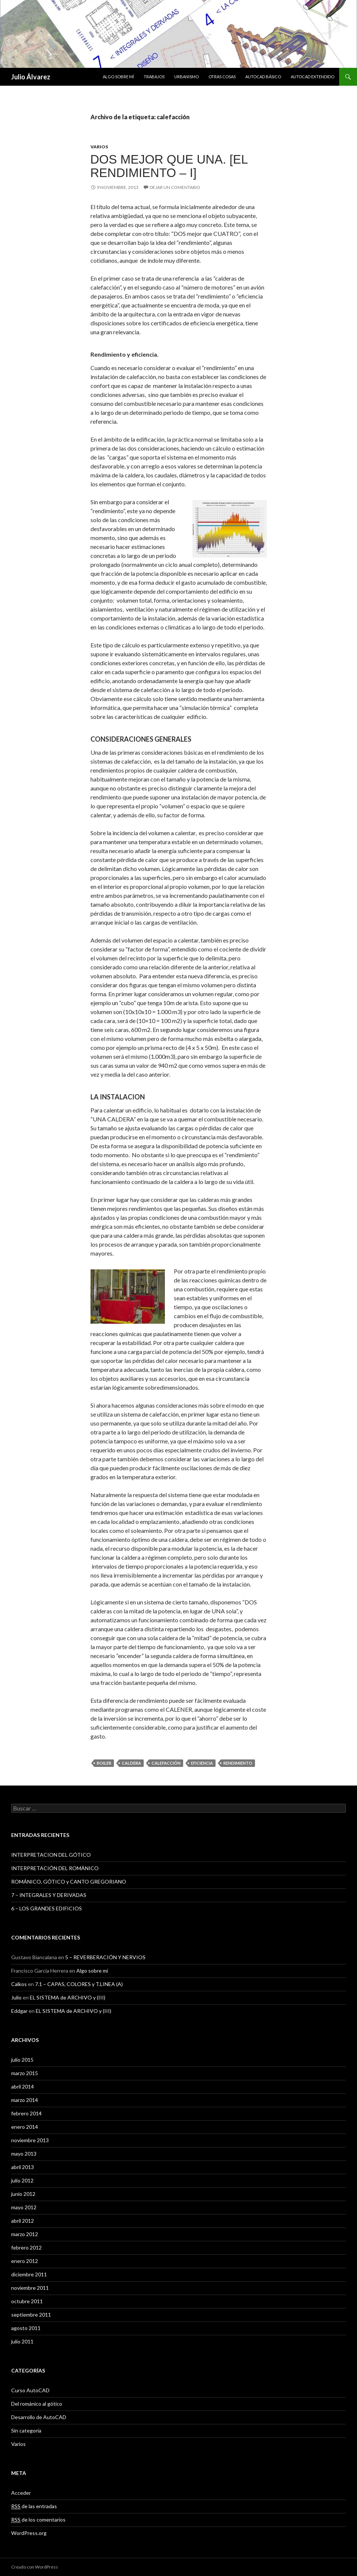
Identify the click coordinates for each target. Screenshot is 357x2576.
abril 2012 (22, 2220)
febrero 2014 (26, 2113)
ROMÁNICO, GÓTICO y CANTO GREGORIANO (68, 1881)
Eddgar (19, 2011)
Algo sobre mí (118, 76)
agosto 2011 (26, 2328)
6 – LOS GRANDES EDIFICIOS (46, 1908)
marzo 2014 (24, 2100)
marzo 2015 (24, 2073)
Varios (99, 146)
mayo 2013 (23, 2153)
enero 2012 (24, 2261)
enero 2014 (24, 2127)
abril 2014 (22, 2086)
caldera (131, 1763)
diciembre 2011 (29, 2274)
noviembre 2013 (30, 2140)
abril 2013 (22, 2167)
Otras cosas (222, 76)
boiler (104, 1763)
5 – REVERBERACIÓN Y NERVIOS (105, 1957)
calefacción (166, 1763)
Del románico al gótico (36, 2403)
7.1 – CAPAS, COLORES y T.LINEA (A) (79, 1984)
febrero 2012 (26, 2247)
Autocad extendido (312, 76)
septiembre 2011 (31, 2314)
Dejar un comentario (175, 187)
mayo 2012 (23, 2207)
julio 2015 (22, 2059)
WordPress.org (29, 2533)
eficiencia (202, 1763)
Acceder (21, 2493)
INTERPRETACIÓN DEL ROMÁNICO (55, 1868)
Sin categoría (26, 2430)
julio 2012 (22, 2180)
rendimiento (237, 1763)
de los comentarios (38, 2519)
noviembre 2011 (30, 2288)
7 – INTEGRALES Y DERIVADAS (48, 1895)
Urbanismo (186, 76)
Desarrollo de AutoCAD (38, 2417)
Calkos (19, 1984)
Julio (16, 1997)
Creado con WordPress (34, 2567)
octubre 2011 (27, 2301)
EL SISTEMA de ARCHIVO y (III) (67, 1997)
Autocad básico (263, 76)
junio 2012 (23, 2194)
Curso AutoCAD (30, 2390)
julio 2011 (22, 2341)
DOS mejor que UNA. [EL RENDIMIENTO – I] (169, 166)
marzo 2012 (24, 2234)
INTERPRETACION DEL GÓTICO (51, 1855)
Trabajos (154, 76)
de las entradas (34, 2506)
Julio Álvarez (30, 77)
